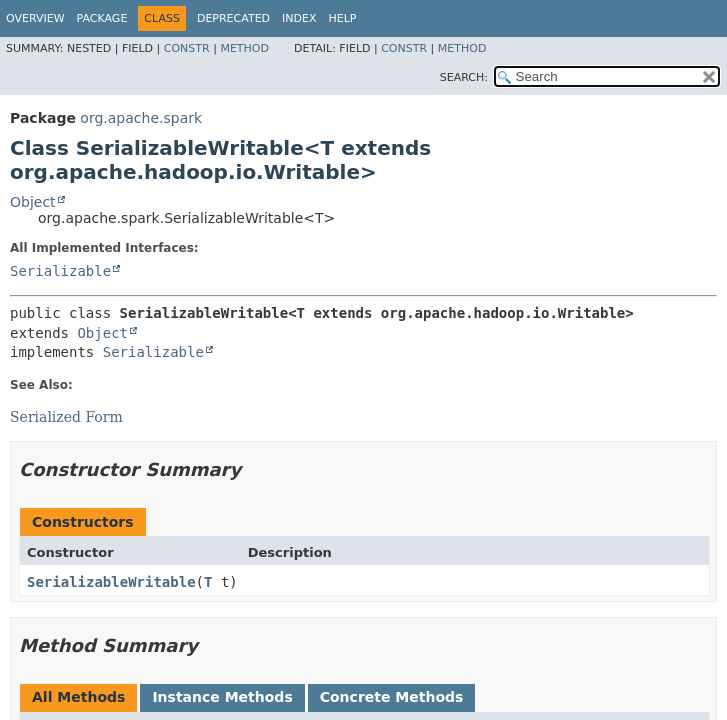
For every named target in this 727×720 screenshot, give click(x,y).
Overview (35, 18)
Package (102, 18)
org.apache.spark (141, 118)
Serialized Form (66, 417)
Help (343, 18)
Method (244, 48)
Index (299, 18)
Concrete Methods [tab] (392, 697)
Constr (187, 48)
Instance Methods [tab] (222, 697)
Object (33, 202)
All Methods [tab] (78, 697)
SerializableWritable (111, 582)
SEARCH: (464, 77)
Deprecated (233, 18)
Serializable (60, 271)
